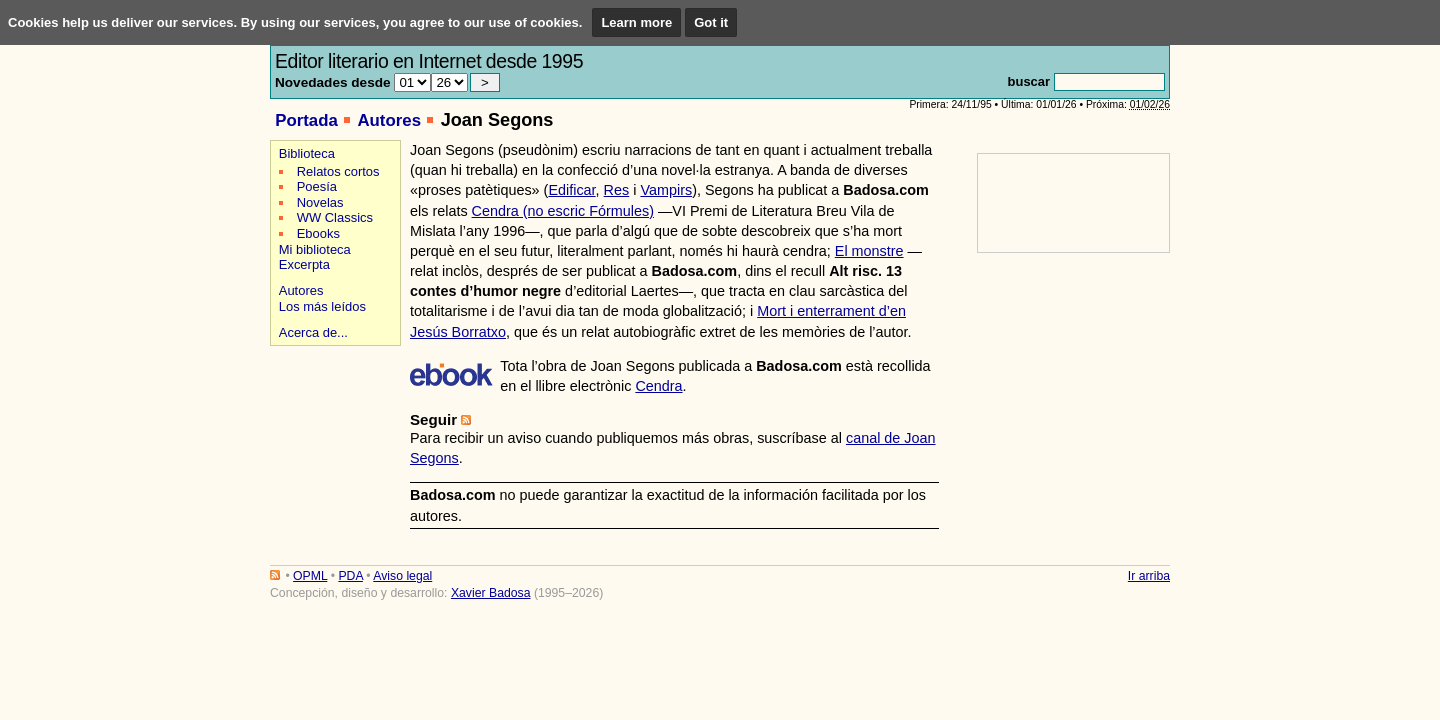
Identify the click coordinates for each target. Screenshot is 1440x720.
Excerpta (304, 264)
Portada (306, 120)
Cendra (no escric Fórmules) (563, 211)
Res (617, 190)
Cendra (658, 386)
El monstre (869, 251)
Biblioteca (307, 153)
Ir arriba (1149, 576)
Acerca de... (313, 332)
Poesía (317, 186)
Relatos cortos (338, 171)
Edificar (571, 190)
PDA (350, 576)
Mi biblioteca (315, 249)
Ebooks (318, 233)
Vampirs (666, 190)
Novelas (320, 202)
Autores (389, 120)
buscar (1029, 81)
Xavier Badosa (491, 593)
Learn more (636, 22)
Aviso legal (402, 576)
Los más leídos (322, 306)
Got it (711, 22)
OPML (310, 576)
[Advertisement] (332, 421)
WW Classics (335, 217)
